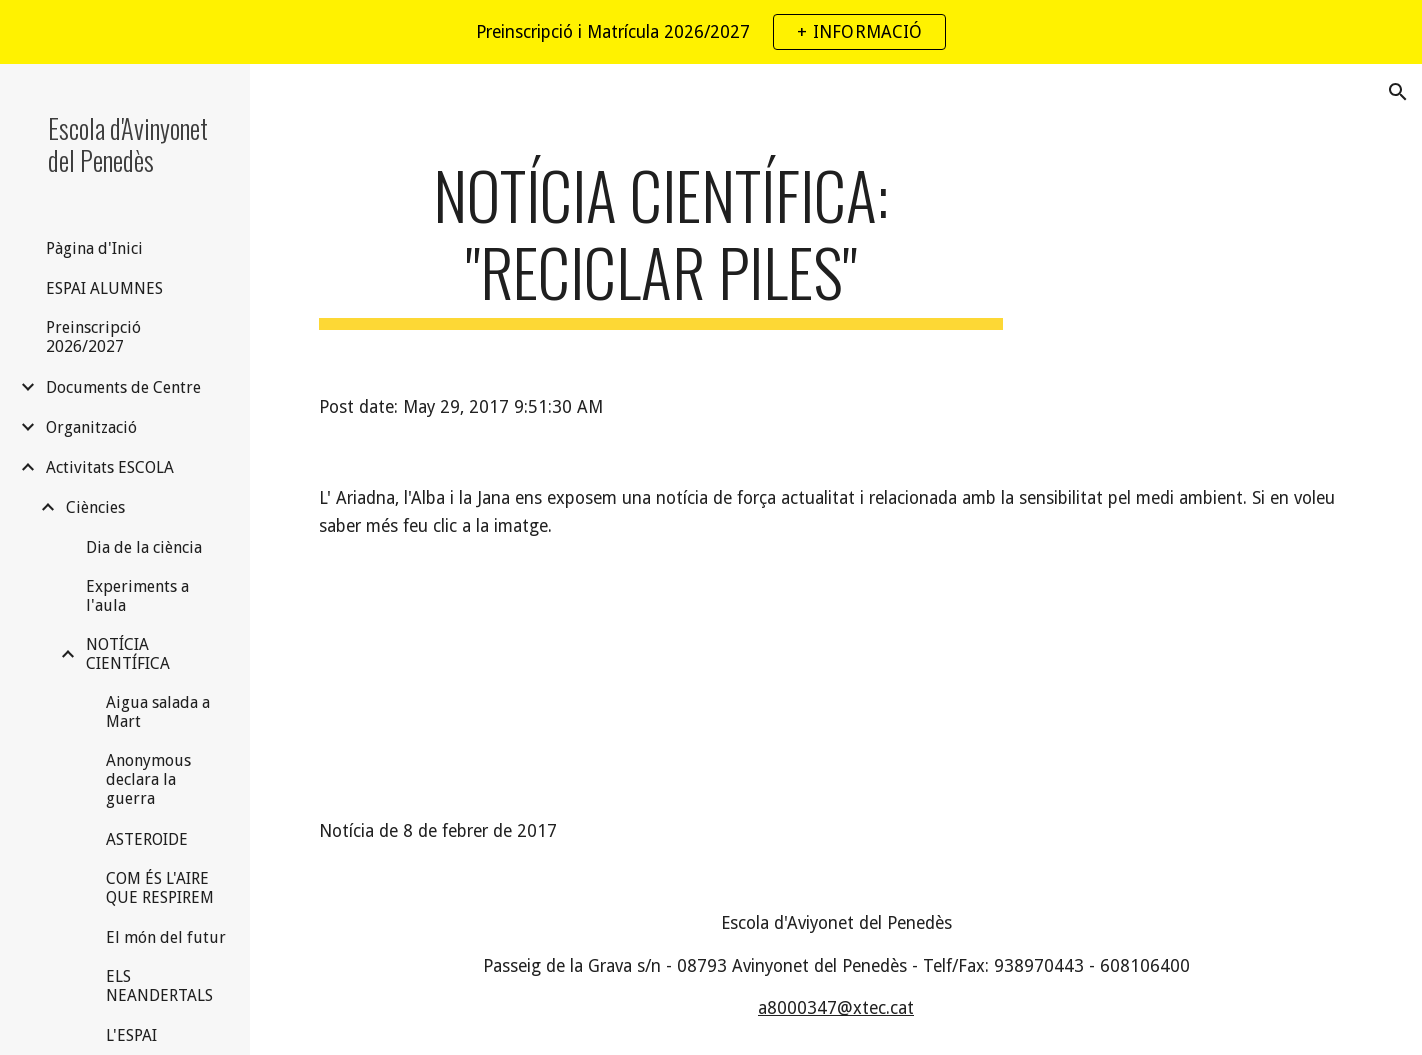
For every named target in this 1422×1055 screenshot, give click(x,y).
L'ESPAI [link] (131, 1035)
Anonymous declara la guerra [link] (148, 779)
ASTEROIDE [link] (147, 839)
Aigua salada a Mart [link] (158, 712)
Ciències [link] (95, 507)
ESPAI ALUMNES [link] (104, 288)
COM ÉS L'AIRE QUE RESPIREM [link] (160, 888)
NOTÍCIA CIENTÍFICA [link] (128, 654)
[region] (711, 32)
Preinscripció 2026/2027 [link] (93, 337)
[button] (1398, 92)
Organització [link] (91, 427)
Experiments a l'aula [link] (137, 596)
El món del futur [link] (166, 937)
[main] (660, 243)
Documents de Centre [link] (123, 387)
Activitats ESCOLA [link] (110, 467)
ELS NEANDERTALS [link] (159, 986)
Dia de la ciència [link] (144, 547)
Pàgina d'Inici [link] (94, 248)
